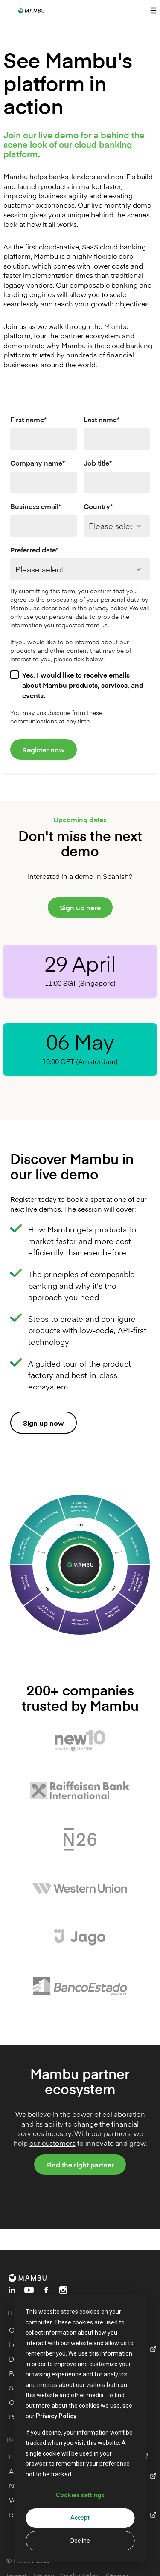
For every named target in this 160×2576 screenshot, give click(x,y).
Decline (80, 2540)
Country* (98, 506)
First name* (28, 419)
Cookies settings (80, 2495)
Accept (80, 2517)
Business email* (35, 506)
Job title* (98, 462)
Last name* (101, 419)
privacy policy (107, 608)
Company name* (37, 462)
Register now (43, 749)
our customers (52, 2142)
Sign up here (80, 907)
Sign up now (43, 1422)
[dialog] (80, 2428)
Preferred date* (34, 549)
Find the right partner (80, 2164)
